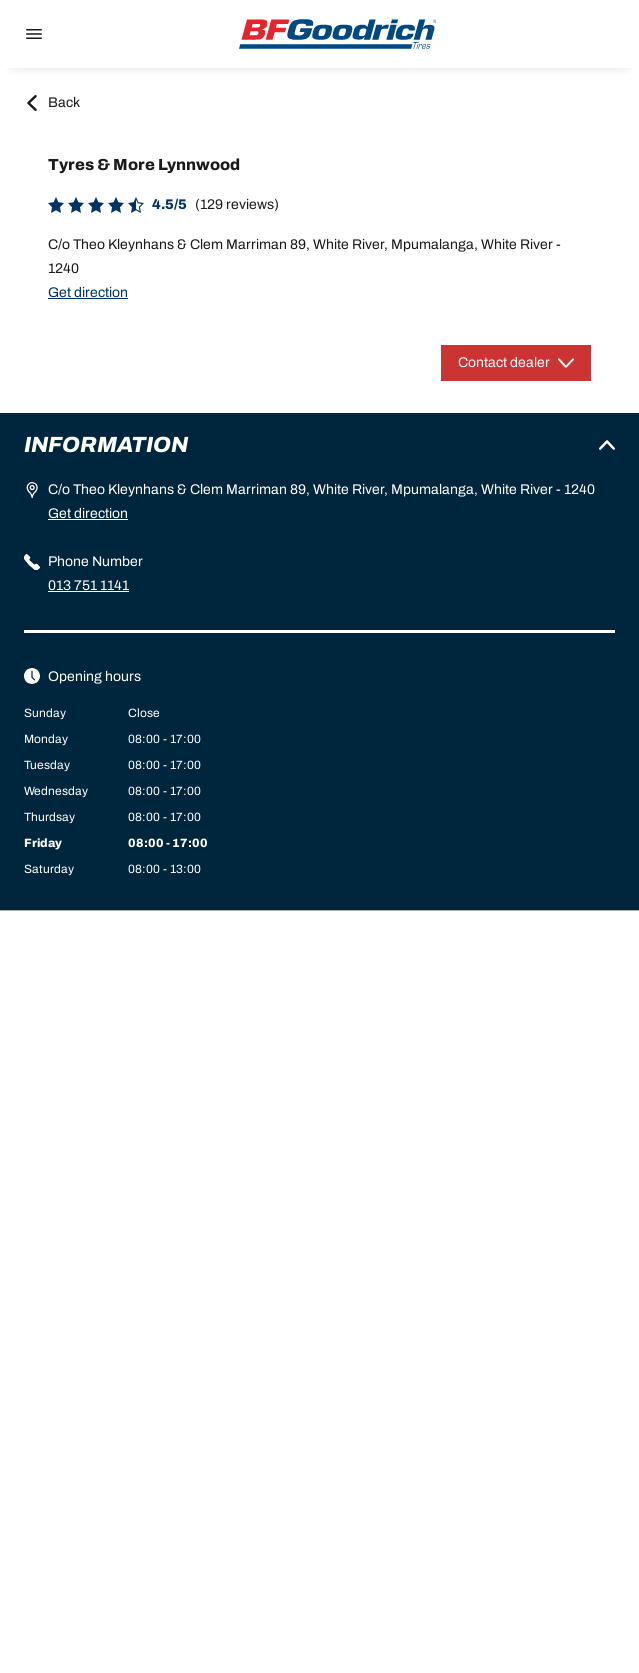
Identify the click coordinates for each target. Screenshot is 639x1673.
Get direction (88, 292)
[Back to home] (338, 34)
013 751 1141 (88, 585)
